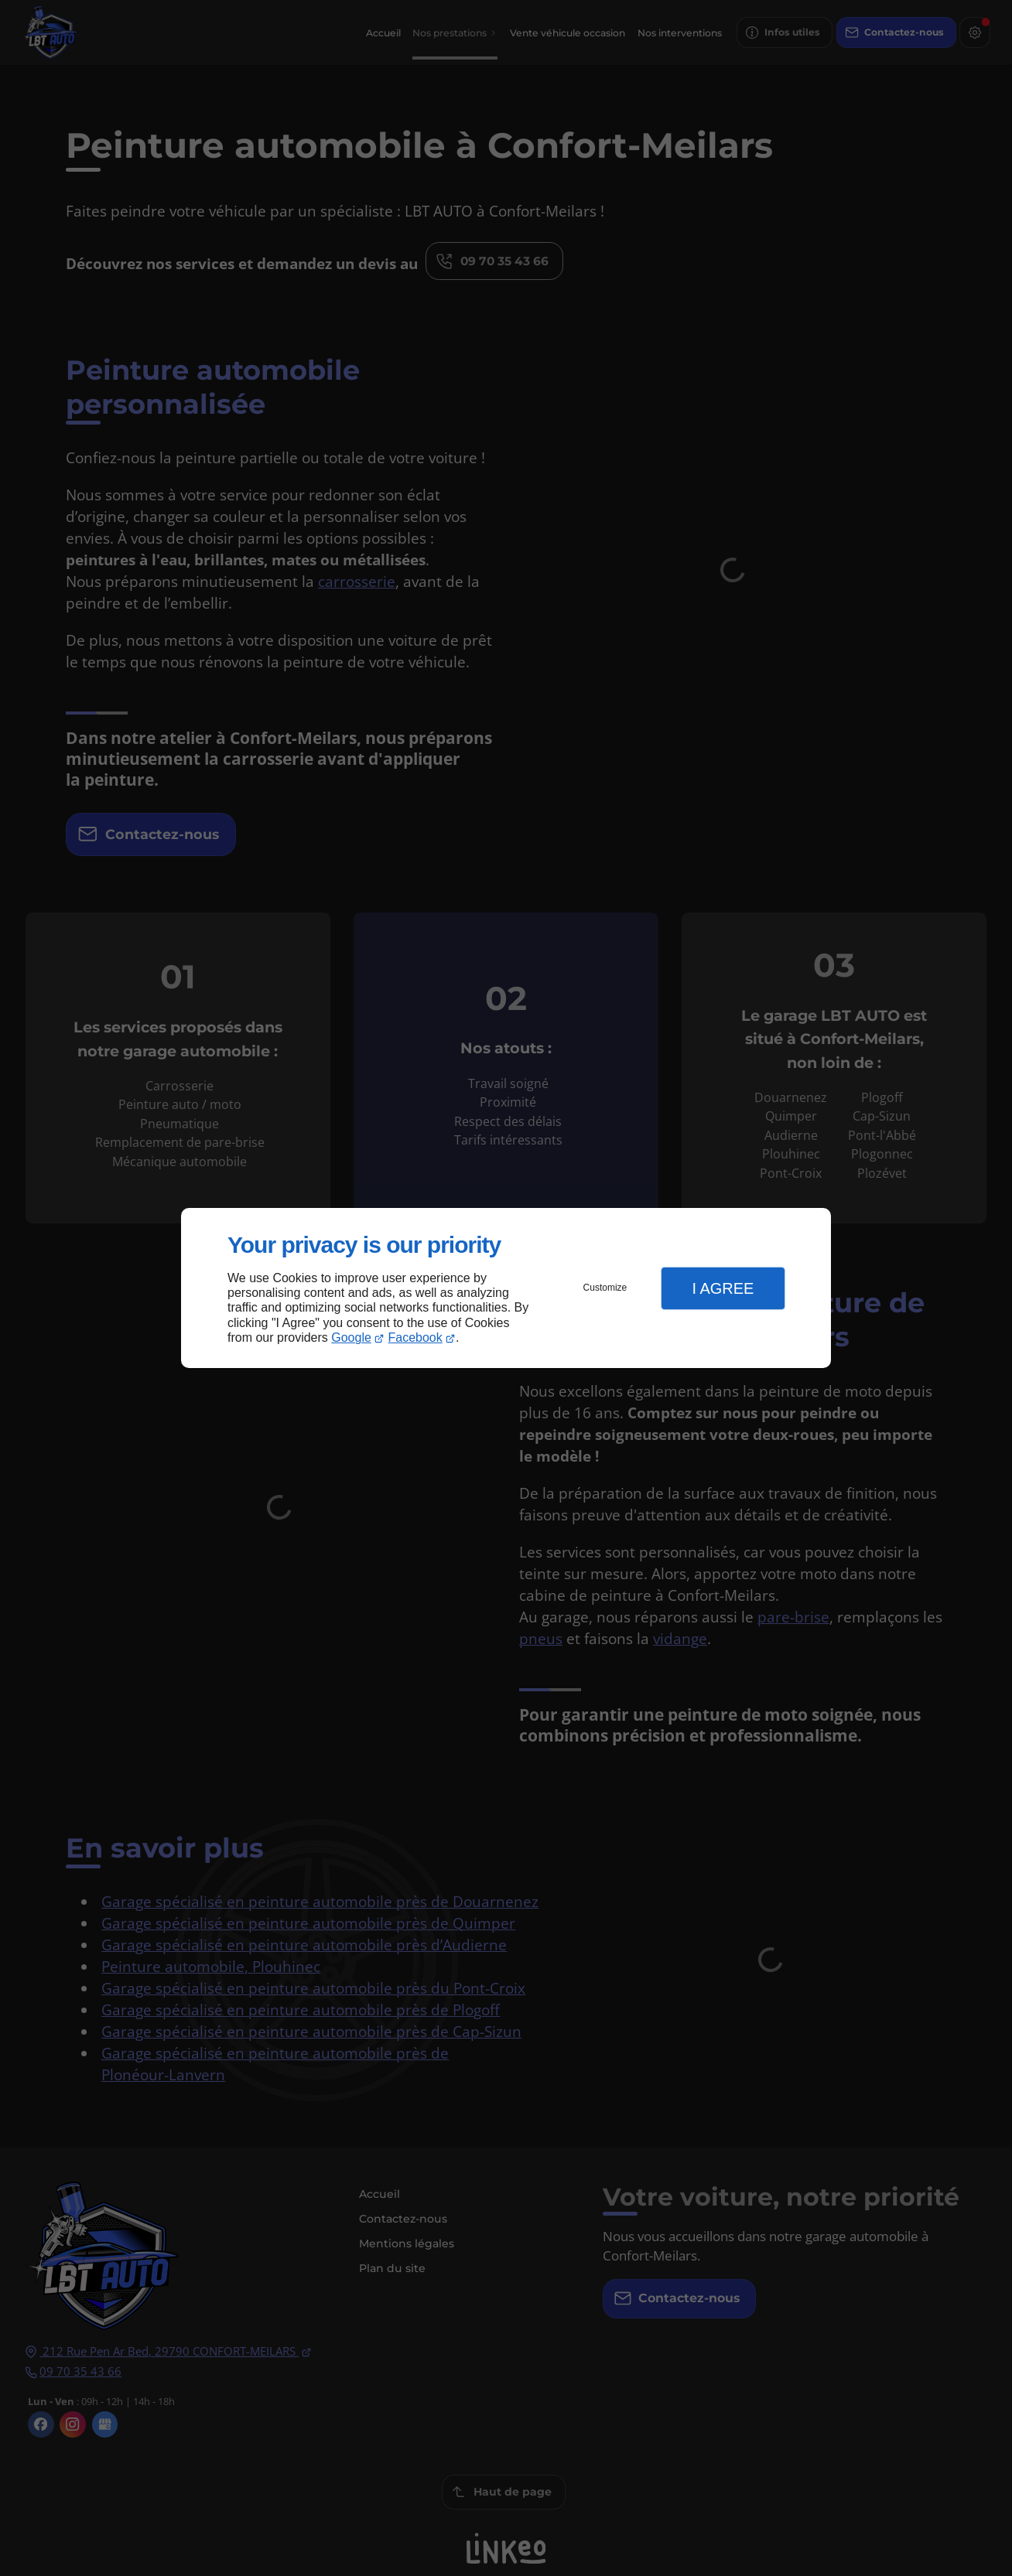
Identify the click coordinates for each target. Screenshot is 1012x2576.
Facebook (415, 1337)
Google (351, 1337)
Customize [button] (605, 1287)
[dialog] (506, 1288)
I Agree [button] (723, 1288)
